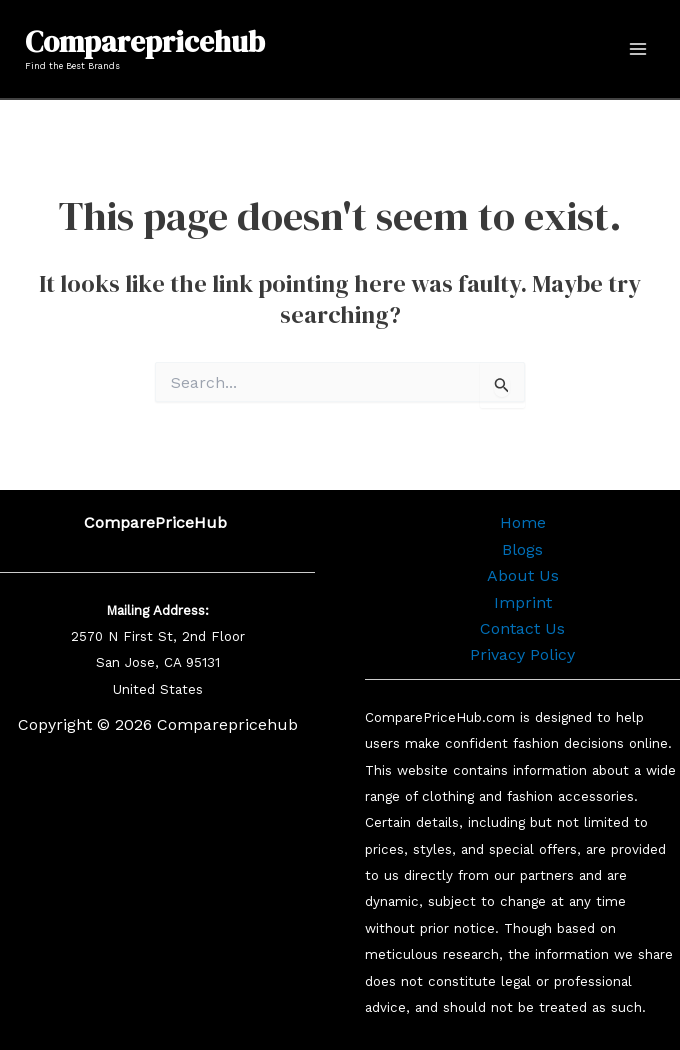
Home (523, 522)
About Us (523, 575)
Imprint (523, 602)
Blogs (522, 549)
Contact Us (522, 628)
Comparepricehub (145, 42)
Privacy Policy (522, 654)
